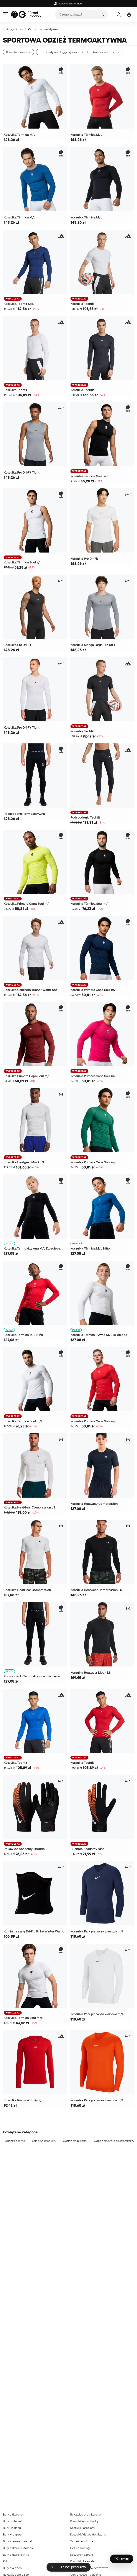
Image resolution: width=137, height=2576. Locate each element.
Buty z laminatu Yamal (17, 2541)
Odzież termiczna (81, 2541)
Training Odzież (13, 29)
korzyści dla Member (68, 3)
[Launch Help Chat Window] (121, 2559)
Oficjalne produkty (44, 2140)
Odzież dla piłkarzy (75, 2140)
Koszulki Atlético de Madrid (88, 2534)
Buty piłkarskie (13, 2514)
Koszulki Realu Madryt (85, 2521)
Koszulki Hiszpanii (81, 2554)
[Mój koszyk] (129, 14)
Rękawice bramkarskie (85, 2514)
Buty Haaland (12, 2527)
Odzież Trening (80, 2548)
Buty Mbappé (12, 2534)
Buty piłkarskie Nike (16, 2554)
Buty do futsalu (13, 2521)
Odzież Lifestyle (15, 2140)
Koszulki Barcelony (82, 2527)
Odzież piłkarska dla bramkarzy (114, 2140)
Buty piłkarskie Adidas (18, 2548)
